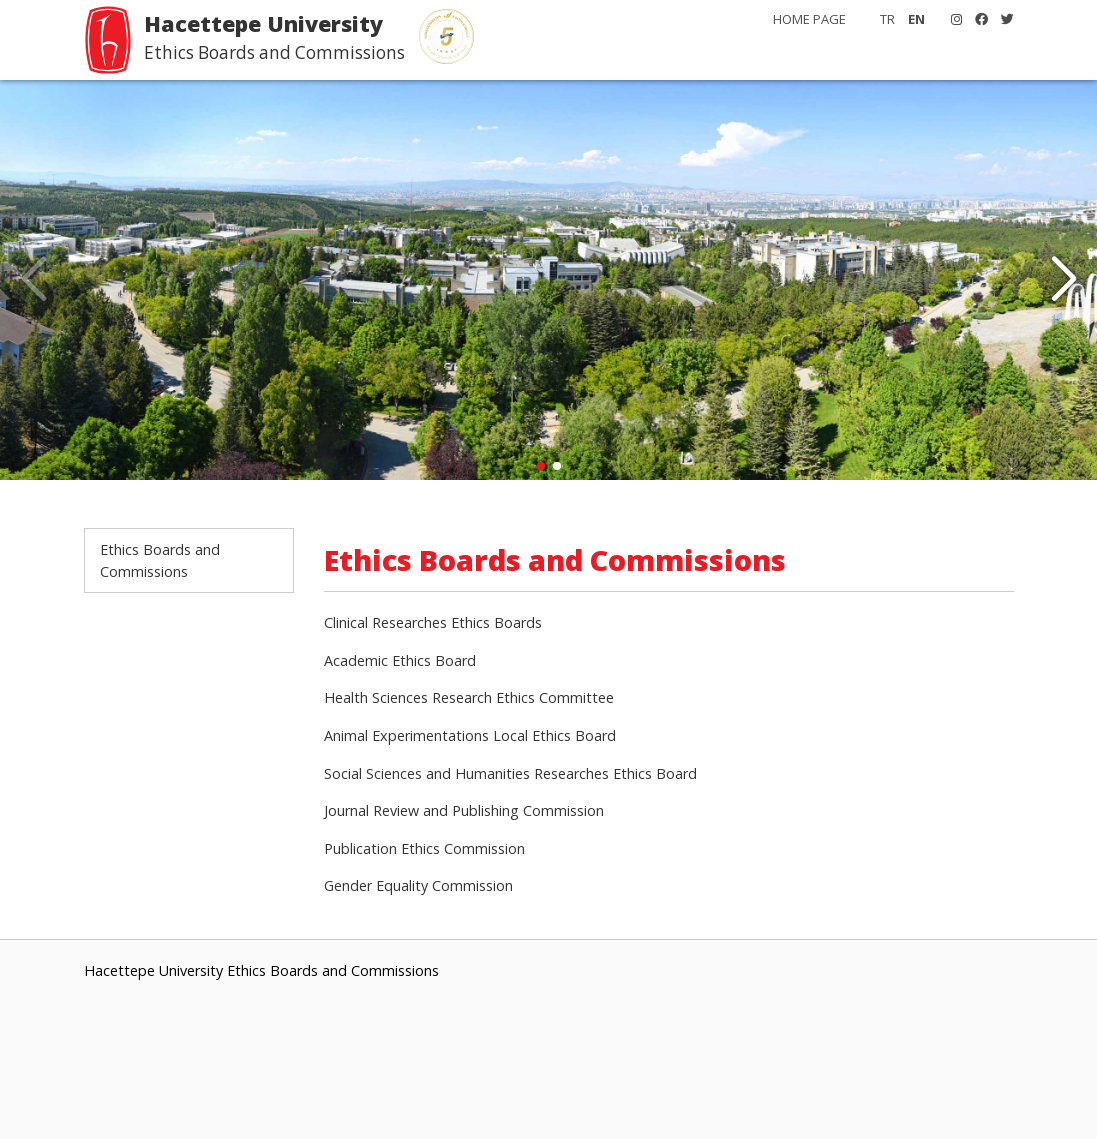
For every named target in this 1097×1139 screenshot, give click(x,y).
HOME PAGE (809, 19)
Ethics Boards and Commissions (160, 560)
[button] (1063, 280)
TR (887, 19)
